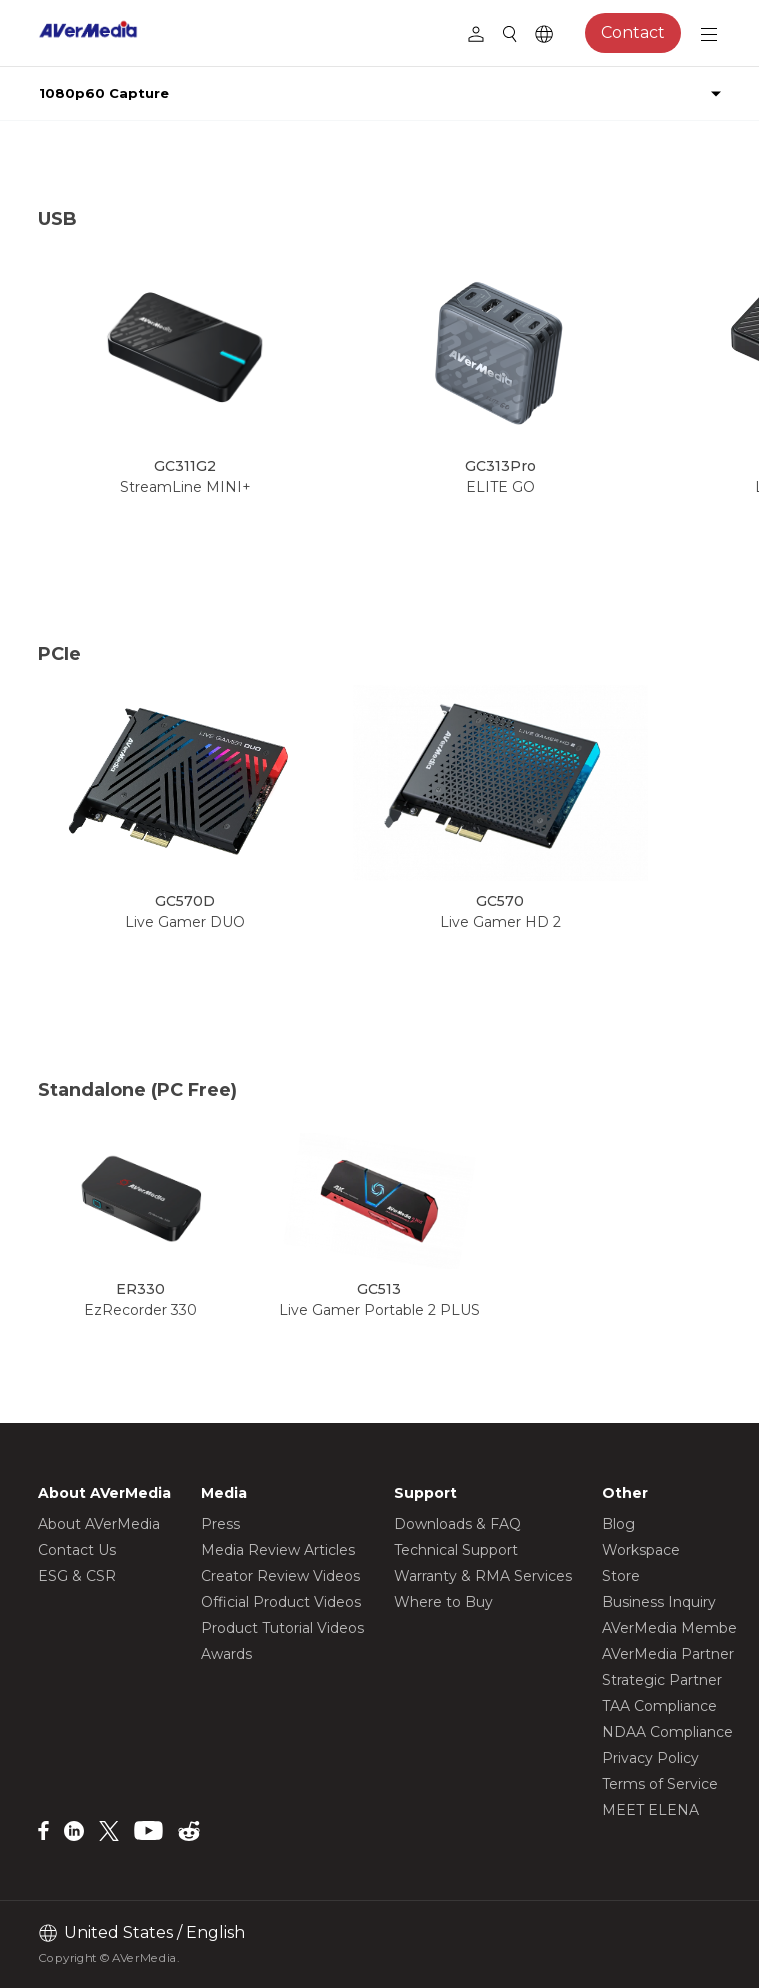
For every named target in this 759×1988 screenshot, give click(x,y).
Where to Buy (443, 1602)
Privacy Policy (650, 1758)
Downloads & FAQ (457, 1524)
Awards (226, 1654)
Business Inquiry (659, 1602)
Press (220, 1524)
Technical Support (456, 1550)
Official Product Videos (281, 1602)
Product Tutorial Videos (282, 1628)
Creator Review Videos (280, 1576)
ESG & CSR (77, 1576)
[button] (691, 398)
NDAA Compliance (667, 1732)
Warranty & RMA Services (483, 1576)
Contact (633, 32)
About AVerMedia (99, 1524)
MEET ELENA (650, 1810)
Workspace (641, 1550)
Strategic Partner (662, 1680)
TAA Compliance (659, 1706)
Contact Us (77, 1550)
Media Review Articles (278, 1550)
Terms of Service (660, 1784)
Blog (618, 1524)
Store (621, 1576)
